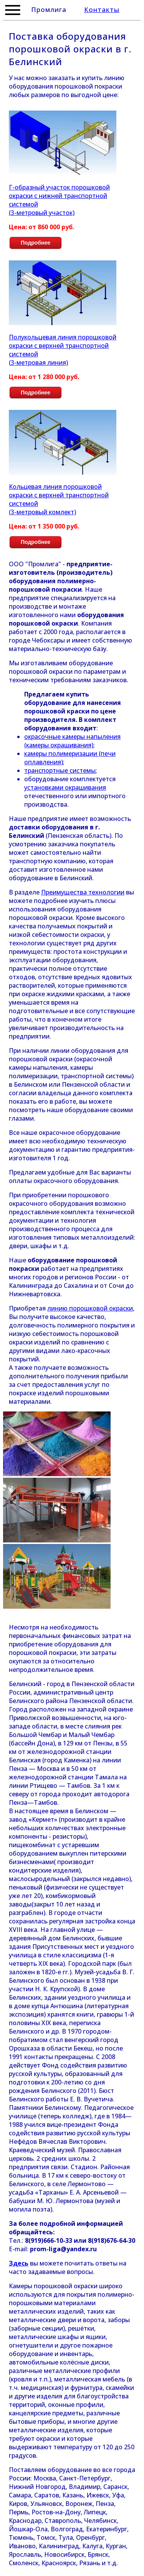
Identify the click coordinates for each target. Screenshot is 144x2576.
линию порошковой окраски (90, 1308)
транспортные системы (60, 770)
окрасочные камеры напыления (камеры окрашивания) (72, 740)
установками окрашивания (65, 787)
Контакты (101, 9)
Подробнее (35, 243)
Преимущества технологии (82, 892)
